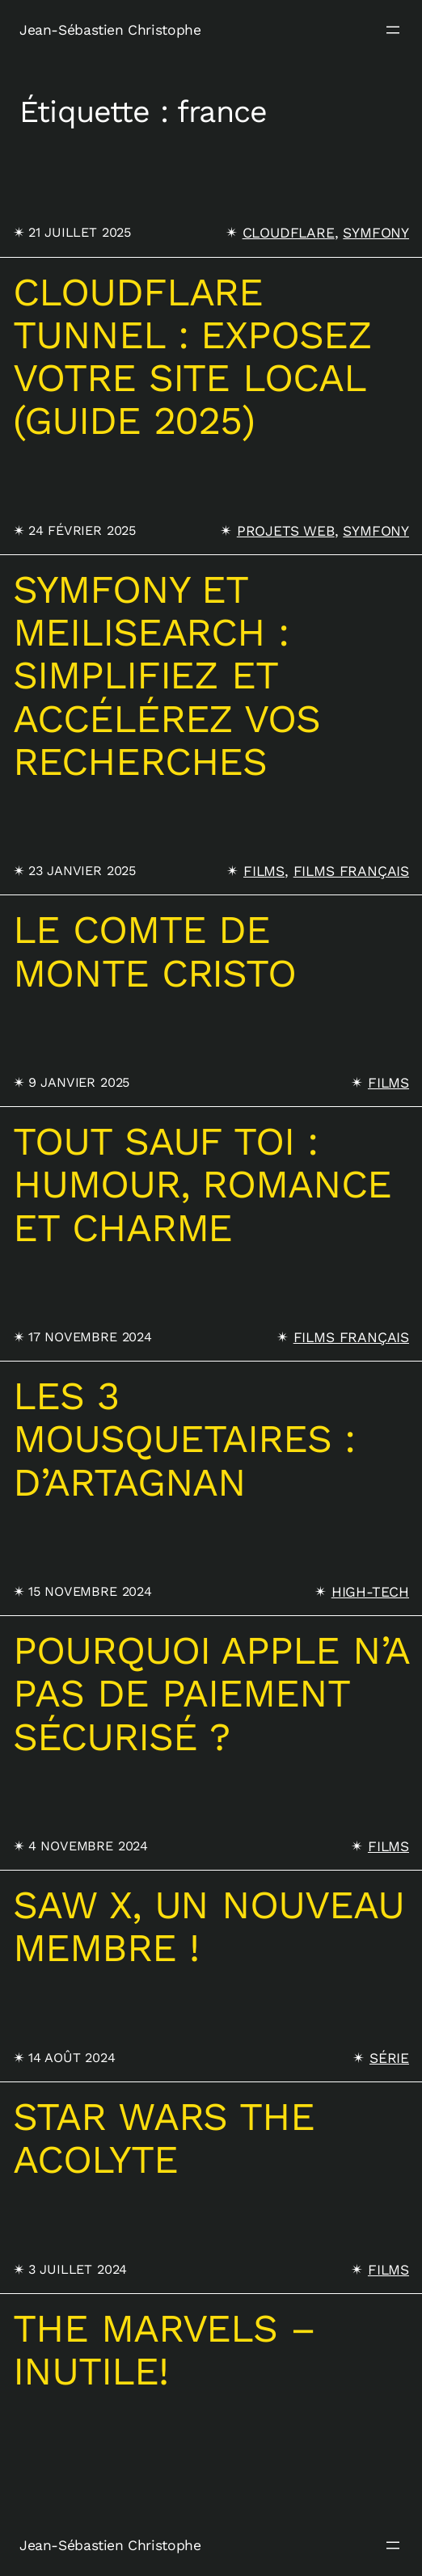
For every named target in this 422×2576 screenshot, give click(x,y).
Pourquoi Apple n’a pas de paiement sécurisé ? (210, 1693)
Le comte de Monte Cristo (154, 951)
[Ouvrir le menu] (393, 30)
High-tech (370, 1592)
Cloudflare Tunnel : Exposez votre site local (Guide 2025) (192, 357)
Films (264, 871)
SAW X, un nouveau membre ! (208, 1927)
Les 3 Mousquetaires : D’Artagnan (184, 1439)
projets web (286, 531)
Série (389, 2058)
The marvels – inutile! (164, 2350)
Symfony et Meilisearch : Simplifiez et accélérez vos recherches (166, 675)
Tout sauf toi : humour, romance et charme (202, 1184)
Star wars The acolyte (163, 2138)
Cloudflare (289, 233)
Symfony (376, 233)
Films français (351, 871)
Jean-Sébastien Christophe (109, 30)
